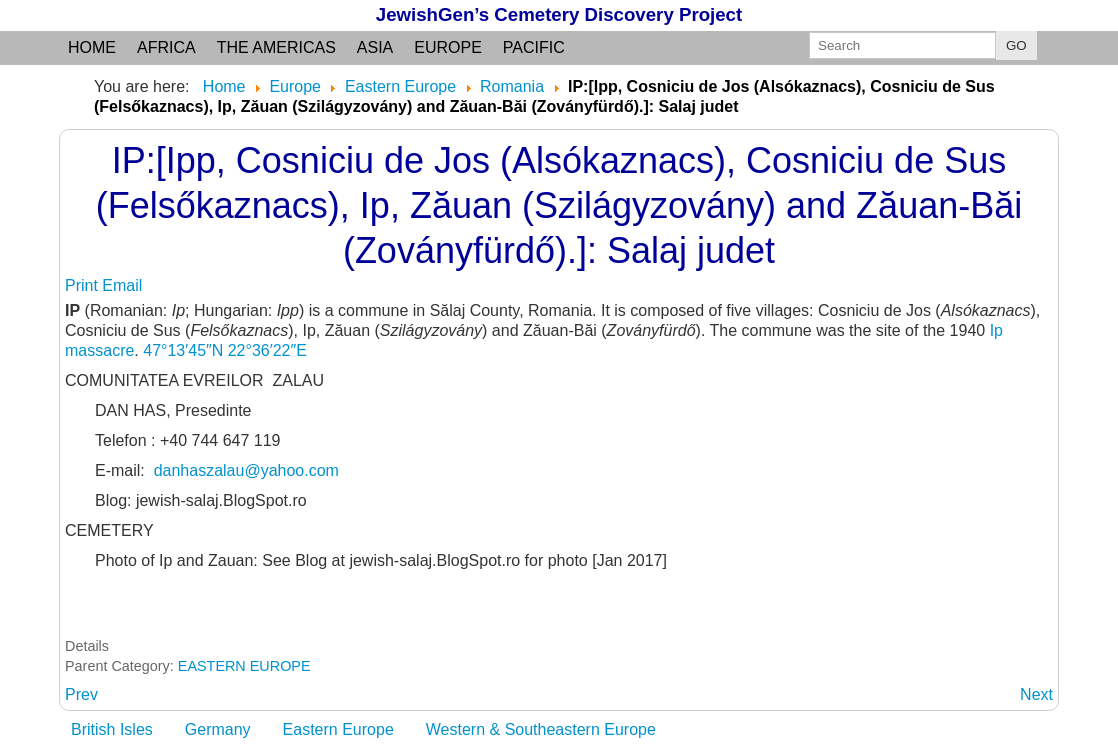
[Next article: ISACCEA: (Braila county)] (1036, 694)
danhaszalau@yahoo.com (246, 470)
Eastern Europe (338, 729)
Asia (375, 47)
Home (92, 47)
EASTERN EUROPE (244, 666)
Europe (448, 47)
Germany (218, 729)
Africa (166, 47)
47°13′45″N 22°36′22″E (225, 350)
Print (83, 285)
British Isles (112, 729)
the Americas (276, 47)
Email (122, 285)
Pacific (534, 47)
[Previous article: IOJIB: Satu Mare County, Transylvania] (81, 694)
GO (1016, 45)
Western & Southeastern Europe (541, 729)
